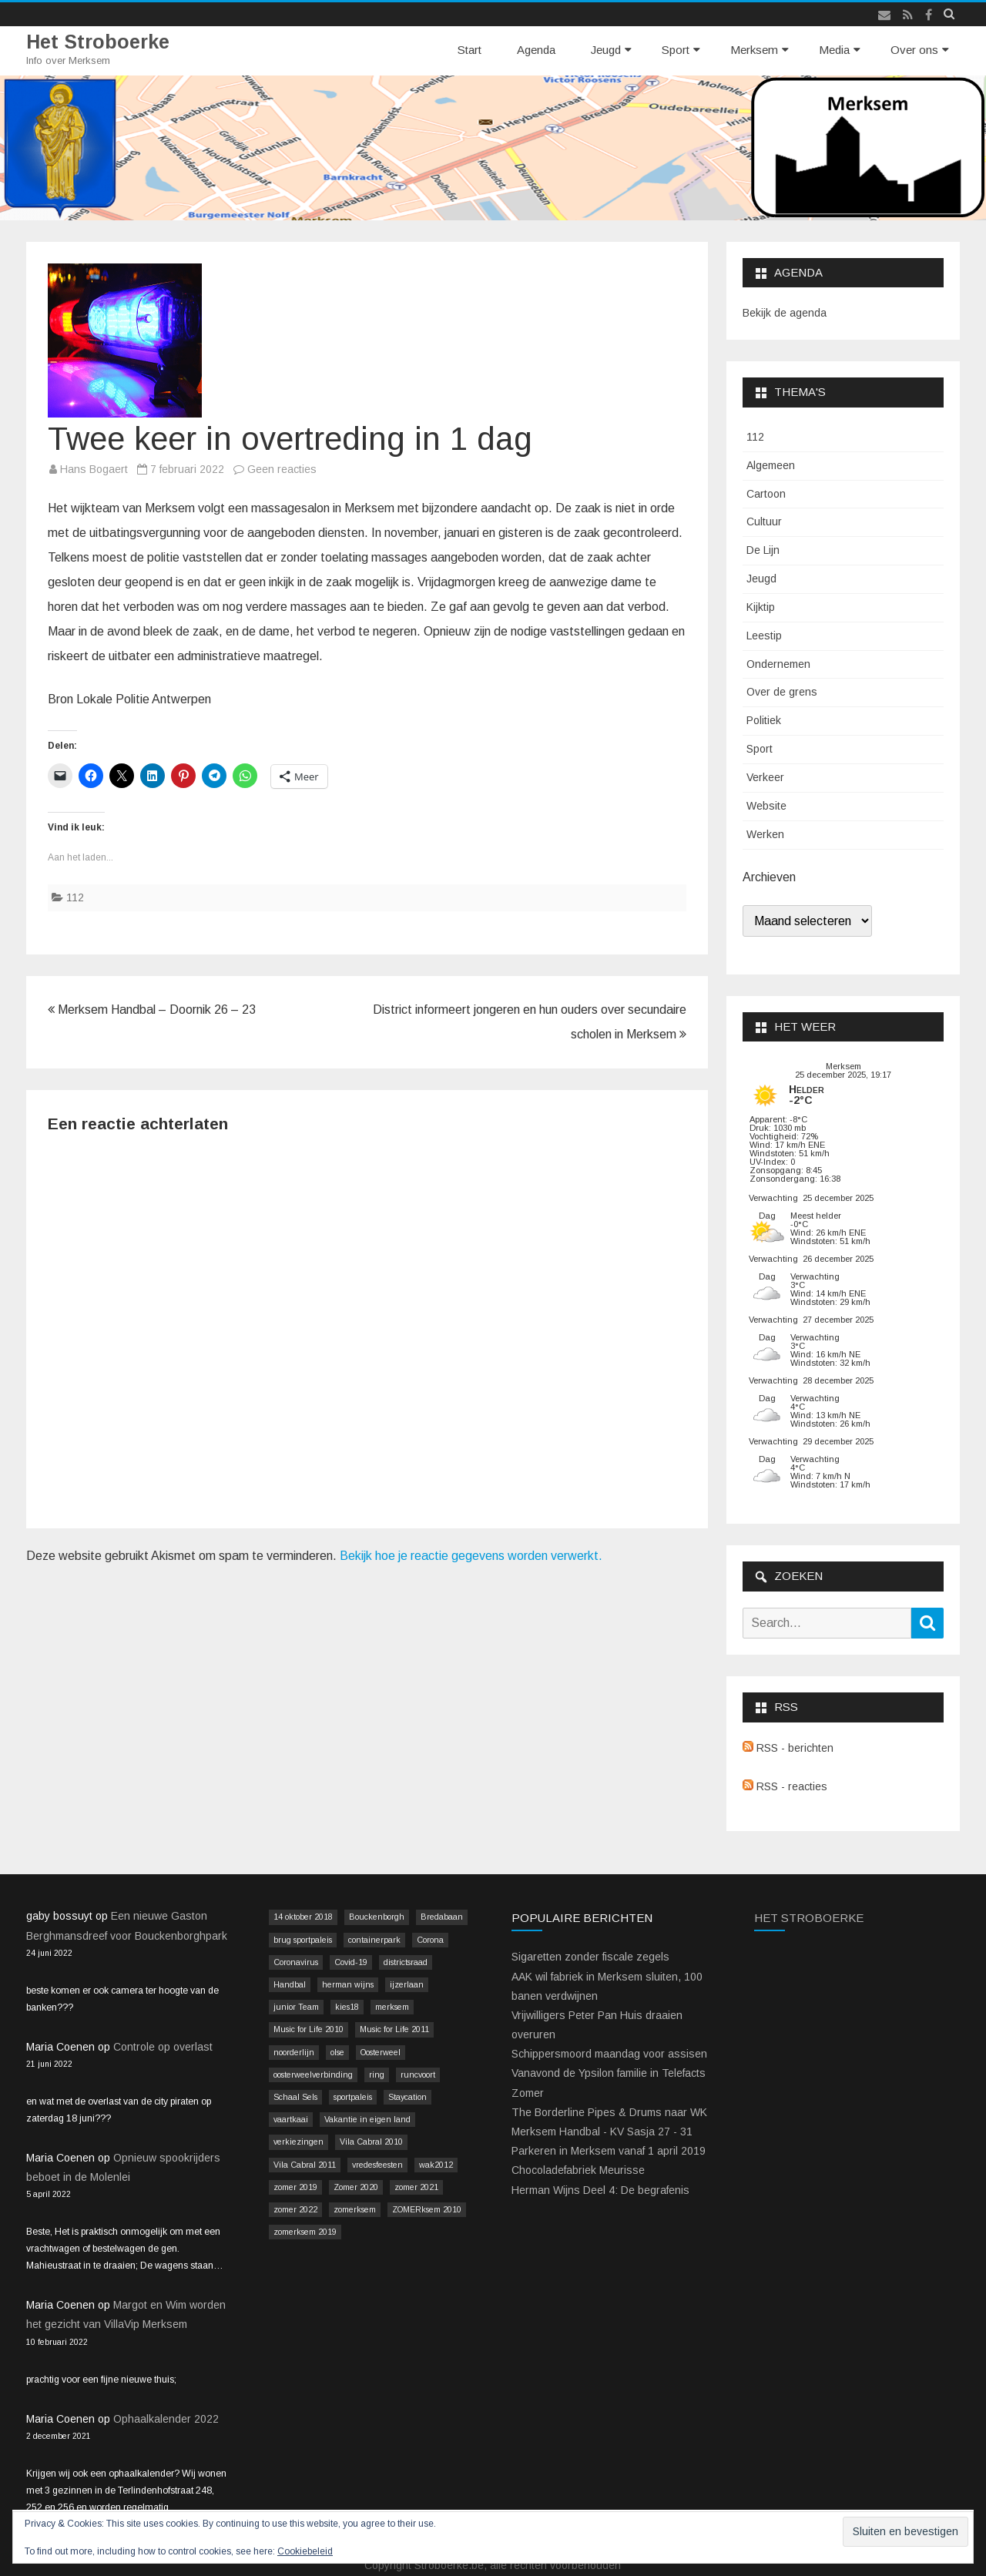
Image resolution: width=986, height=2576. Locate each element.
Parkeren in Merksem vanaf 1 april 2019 (608, 2151)
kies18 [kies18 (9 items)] (347, 2006)
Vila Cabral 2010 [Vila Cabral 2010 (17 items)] (371, 2141)
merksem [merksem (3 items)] (392, 2006)
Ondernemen (778, 664)
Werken (765, 834)
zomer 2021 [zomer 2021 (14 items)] (416, 2187)
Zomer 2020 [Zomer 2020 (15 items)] (356, 2187)
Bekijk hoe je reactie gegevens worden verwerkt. (471, 1555)
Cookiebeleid (305, 2551)
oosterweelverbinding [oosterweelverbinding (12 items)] (313, 2074)
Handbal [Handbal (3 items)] (289, 1984)
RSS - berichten (788, 1748)
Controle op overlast (163, 2047)
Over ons (914, 49)
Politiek (763, 720)
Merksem (754, 49)
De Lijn (763, 550)
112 (75, 897)
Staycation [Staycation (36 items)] (407, 2096)
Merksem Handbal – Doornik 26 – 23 (152, 1009)
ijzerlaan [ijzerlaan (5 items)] (407, 1984)
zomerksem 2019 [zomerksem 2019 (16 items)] (305, 2231)
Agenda (536, 49)
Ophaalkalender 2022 (166, 2419)
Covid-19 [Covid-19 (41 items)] (350, 1962)
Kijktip (760, 607)
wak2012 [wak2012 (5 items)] (436, 2164)
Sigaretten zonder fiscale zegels (590, 1956)
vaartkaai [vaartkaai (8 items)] (290, 2119)
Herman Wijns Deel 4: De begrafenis (600, 2190)
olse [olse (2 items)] (337, 2052)
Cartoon (766, 494)
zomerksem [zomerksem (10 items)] (355, 2209)
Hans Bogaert (94, 469)
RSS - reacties (785, 1786)
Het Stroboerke (97, 42)
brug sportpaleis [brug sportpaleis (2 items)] (302, 1939)
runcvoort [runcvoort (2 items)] (418, 2074)
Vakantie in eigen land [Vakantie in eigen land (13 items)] (367, 2119)
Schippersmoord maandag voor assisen (609, 2054)
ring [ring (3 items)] (376, 2074)
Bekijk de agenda (785, 313)
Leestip (764, 635)
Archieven (769, 877)
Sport (675, 49)
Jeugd (606, 49)
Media (834, 49)
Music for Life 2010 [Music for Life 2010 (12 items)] (308, 2029)
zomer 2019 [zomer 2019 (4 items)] (295, 2187)
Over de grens (781, 692)
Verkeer (765, 777)
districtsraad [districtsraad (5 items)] (406, 1962)
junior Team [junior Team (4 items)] (296, 2006)
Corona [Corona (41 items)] (430, 1939)
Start (469, 49)
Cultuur (764, 521)
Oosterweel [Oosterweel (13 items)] (381, 2052)
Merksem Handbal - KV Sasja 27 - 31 (602, 2131)
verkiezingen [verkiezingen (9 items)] (298, 2141)
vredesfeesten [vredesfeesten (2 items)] (377, 2164)
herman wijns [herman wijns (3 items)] (348, 1984)
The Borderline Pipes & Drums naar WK (609, 2112)
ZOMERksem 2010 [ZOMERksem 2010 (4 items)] (426, 2209)
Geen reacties (282, 469)
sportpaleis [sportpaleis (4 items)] (353, 2096)
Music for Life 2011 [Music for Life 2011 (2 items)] (394, 2029)
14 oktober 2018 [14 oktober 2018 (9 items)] (303, 1916)
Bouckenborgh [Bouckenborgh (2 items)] (376, 1916)
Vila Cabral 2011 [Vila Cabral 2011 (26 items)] (304, 2164)
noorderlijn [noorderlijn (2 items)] (293, 2052)
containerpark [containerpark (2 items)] (374, 1939)
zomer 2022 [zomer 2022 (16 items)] (295, 2209)
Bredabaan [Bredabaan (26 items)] (442, 1916)
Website (766, 806)
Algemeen (770, 465)
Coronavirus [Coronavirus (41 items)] (295, 1962)
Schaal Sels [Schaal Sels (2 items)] (295, 2096)
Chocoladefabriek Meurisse (578, 2170)
